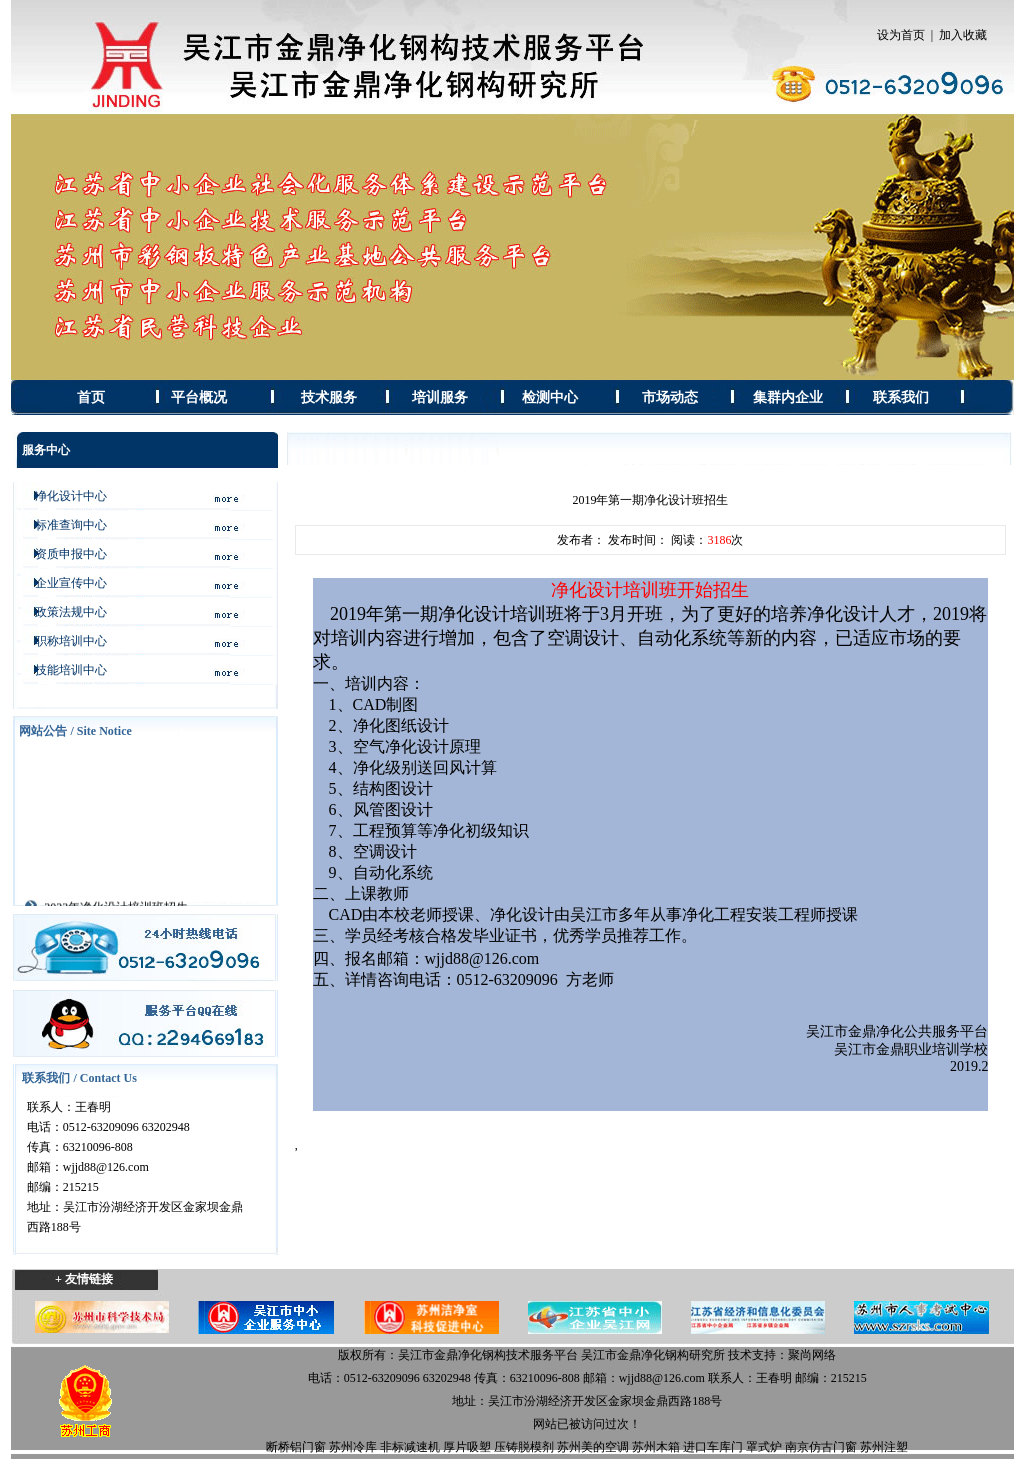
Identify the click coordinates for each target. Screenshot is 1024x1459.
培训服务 (440, 397)
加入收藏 (963, 35)
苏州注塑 (884, 1447)
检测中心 (550, 397)
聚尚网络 (812, 1355)
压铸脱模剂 (524, 1447)
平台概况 (199, 397)
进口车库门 (713, 1447)
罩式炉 (764, 1447)
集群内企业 (788, 397)
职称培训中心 (65, 641)
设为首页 (901, 35)
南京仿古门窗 (821, 1447)
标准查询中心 (65, 525)
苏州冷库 (353, 1447)
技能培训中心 (65, 670)
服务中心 (46, 450)
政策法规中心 (65, 612)
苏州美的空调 (593, 1447)
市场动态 (670, 397)
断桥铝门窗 (296, 1447)
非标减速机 (410, 1447)
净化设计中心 (65, 496)
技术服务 (329, 397)
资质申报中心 (65, 554)
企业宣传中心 (65, 583)
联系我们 (901, 397)
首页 (91, 397)
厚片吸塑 (467, 1447)
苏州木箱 (656, 1447)
